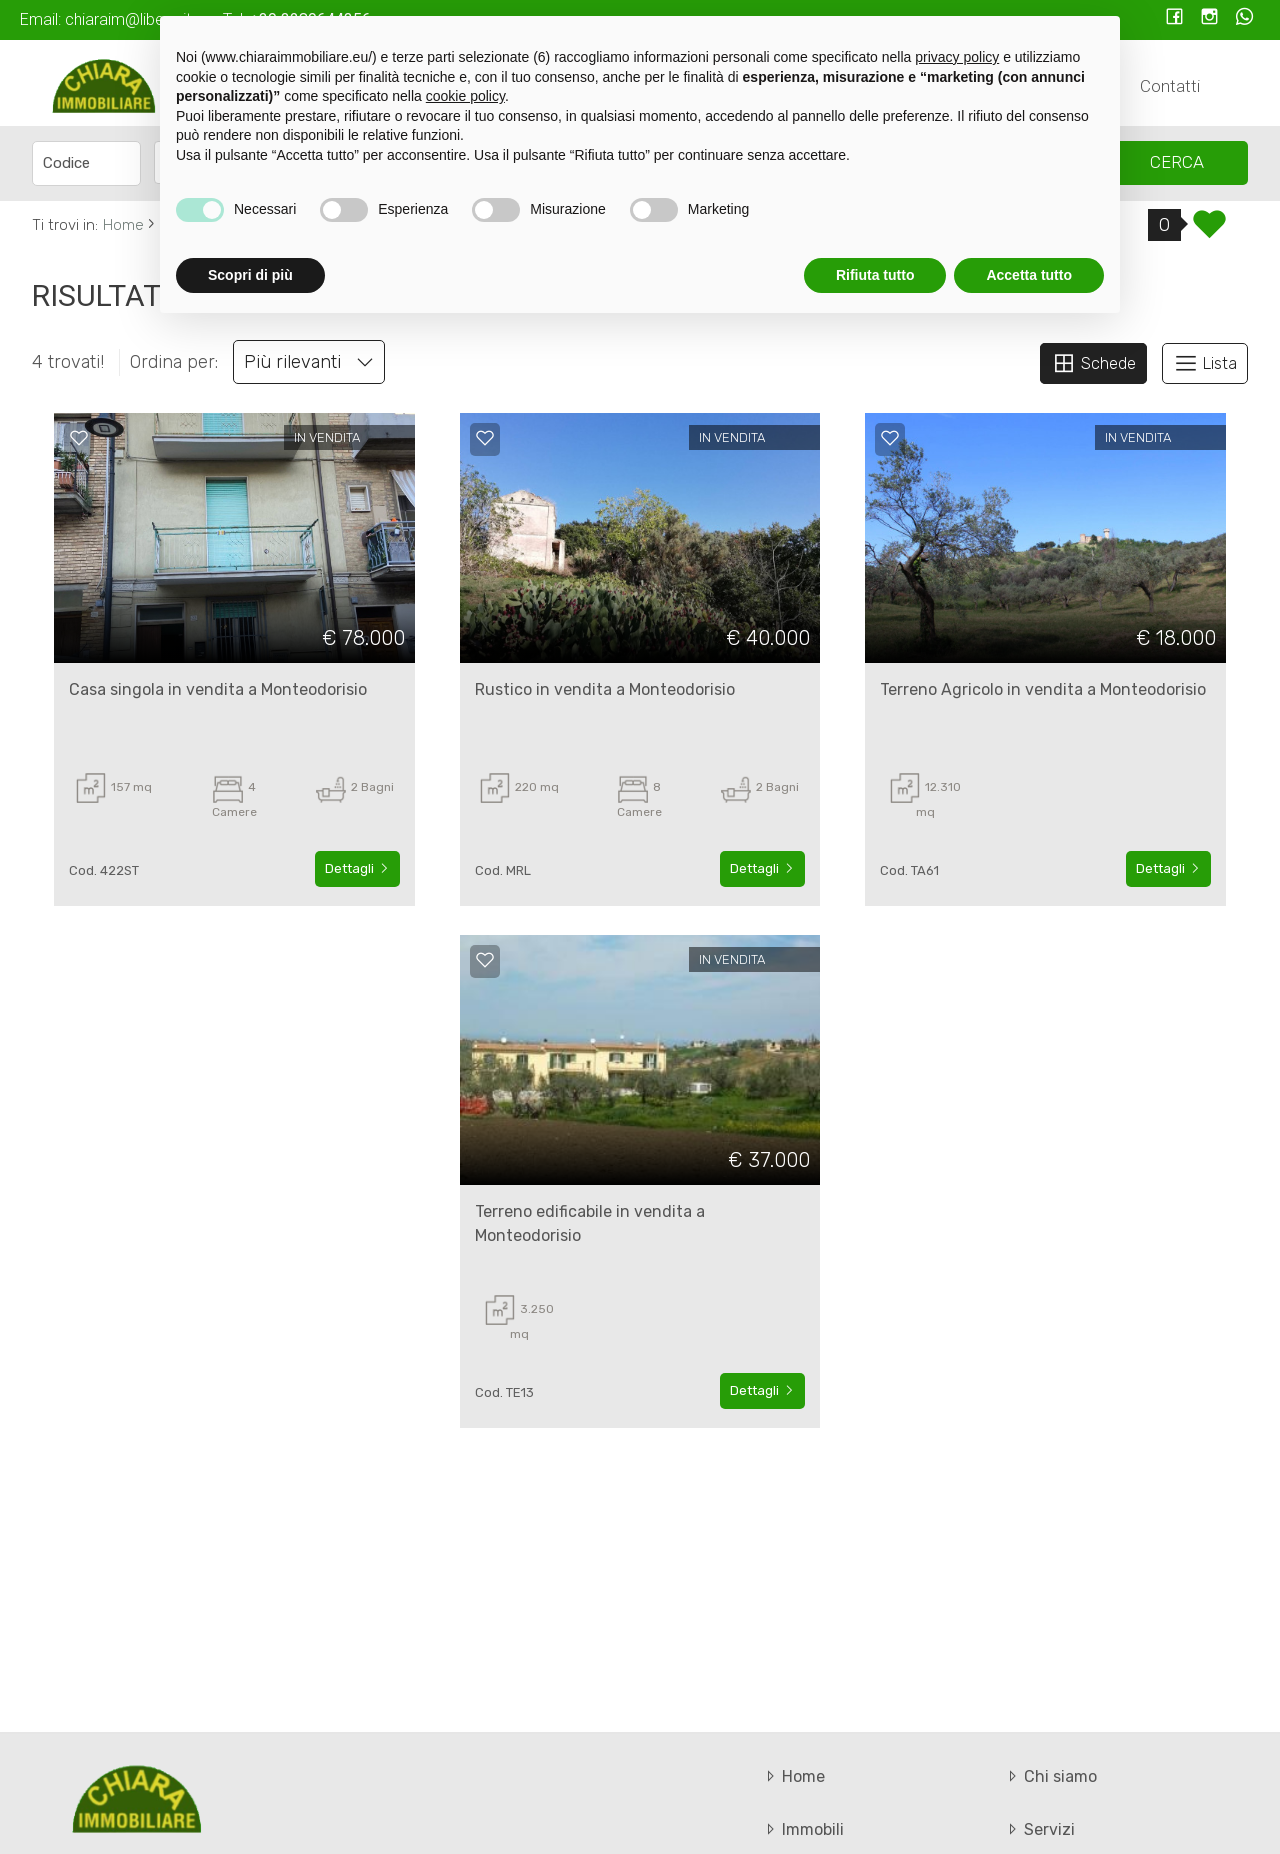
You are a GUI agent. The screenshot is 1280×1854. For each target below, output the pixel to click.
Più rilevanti (309, 362)
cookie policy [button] (465, 96)
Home (793, 1776)
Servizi (1039, 1829)
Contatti (1170, 86)
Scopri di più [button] (250, 275)
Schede (1093, 363)
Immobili (803, 1829)
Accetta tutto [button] (1029, 275)
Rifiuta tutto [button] (875, 275)
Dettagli (357, 868)
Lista (1205, 363)
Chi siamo (1050, 1776)
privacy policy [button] (957, 57)
